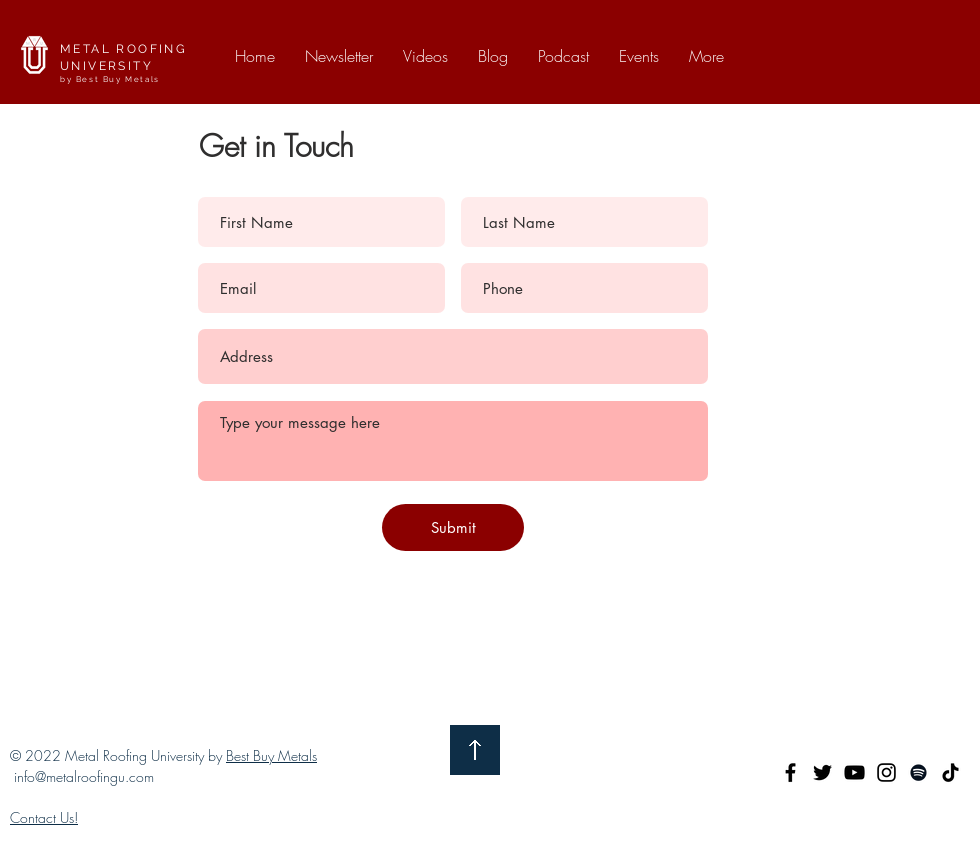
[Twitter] (822, 772)
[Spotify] (918, 772)
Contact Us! (44, 817)
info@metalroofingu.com (84, 776)
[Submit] (453, 527)
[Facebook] (790, 772)
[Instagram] (886, 772)
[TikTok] (950, 772)
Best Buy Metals (271, 755)
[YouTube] (854, 772)
